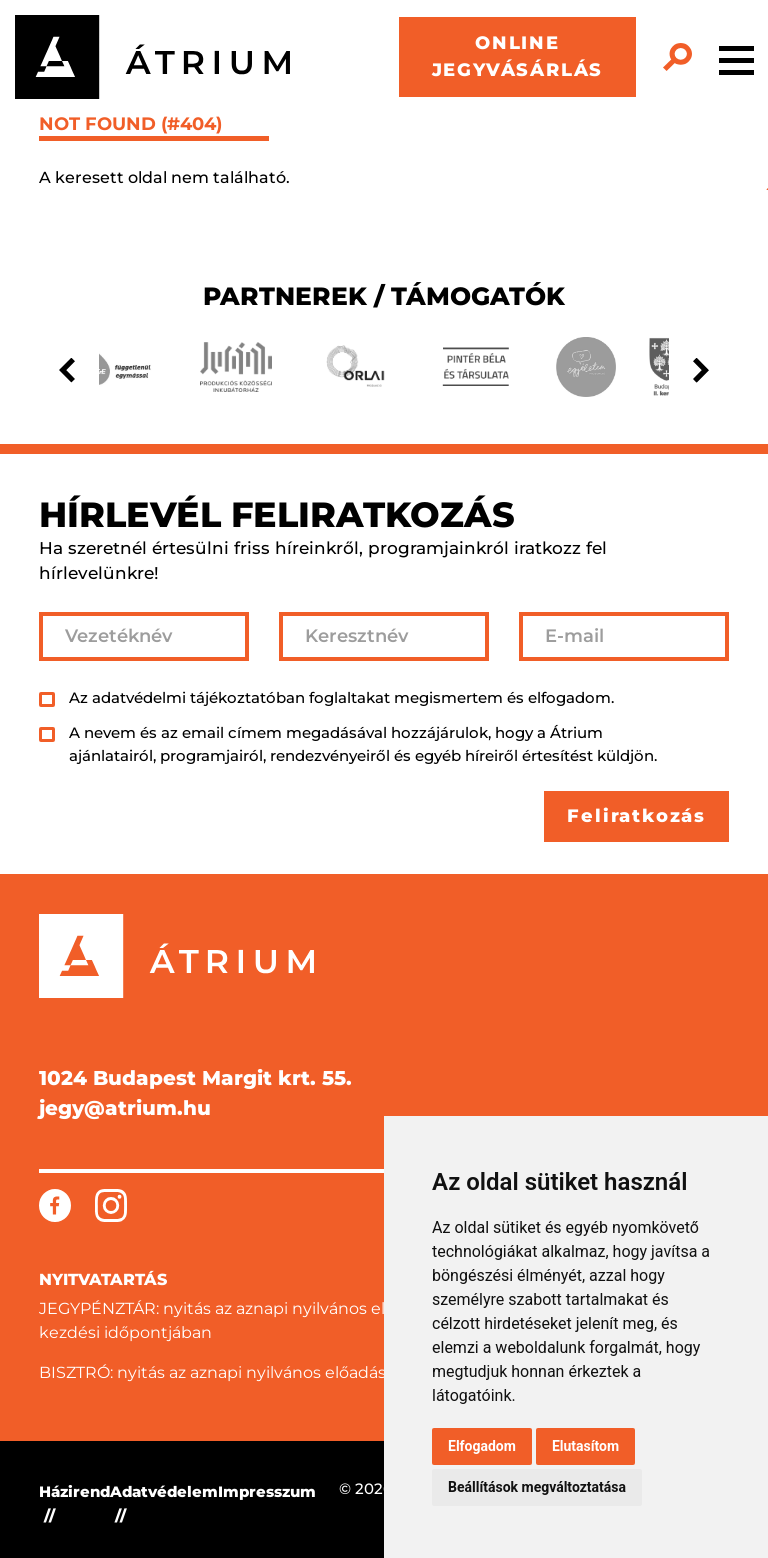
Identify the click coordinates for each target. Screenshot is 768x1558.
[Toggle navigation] (736, 57)
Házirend (74, 1491)
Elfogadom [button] (482, 1446)
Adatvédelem (164, 1491)
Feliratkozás (636, 816)
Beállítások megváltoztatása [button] (537, 1487)
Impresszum (267, 1491)
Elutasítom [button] (585, 1446)
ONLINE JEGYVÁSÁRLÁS (518, 56)
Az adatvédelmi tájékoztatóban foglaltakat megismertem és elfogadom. (341, 697)
